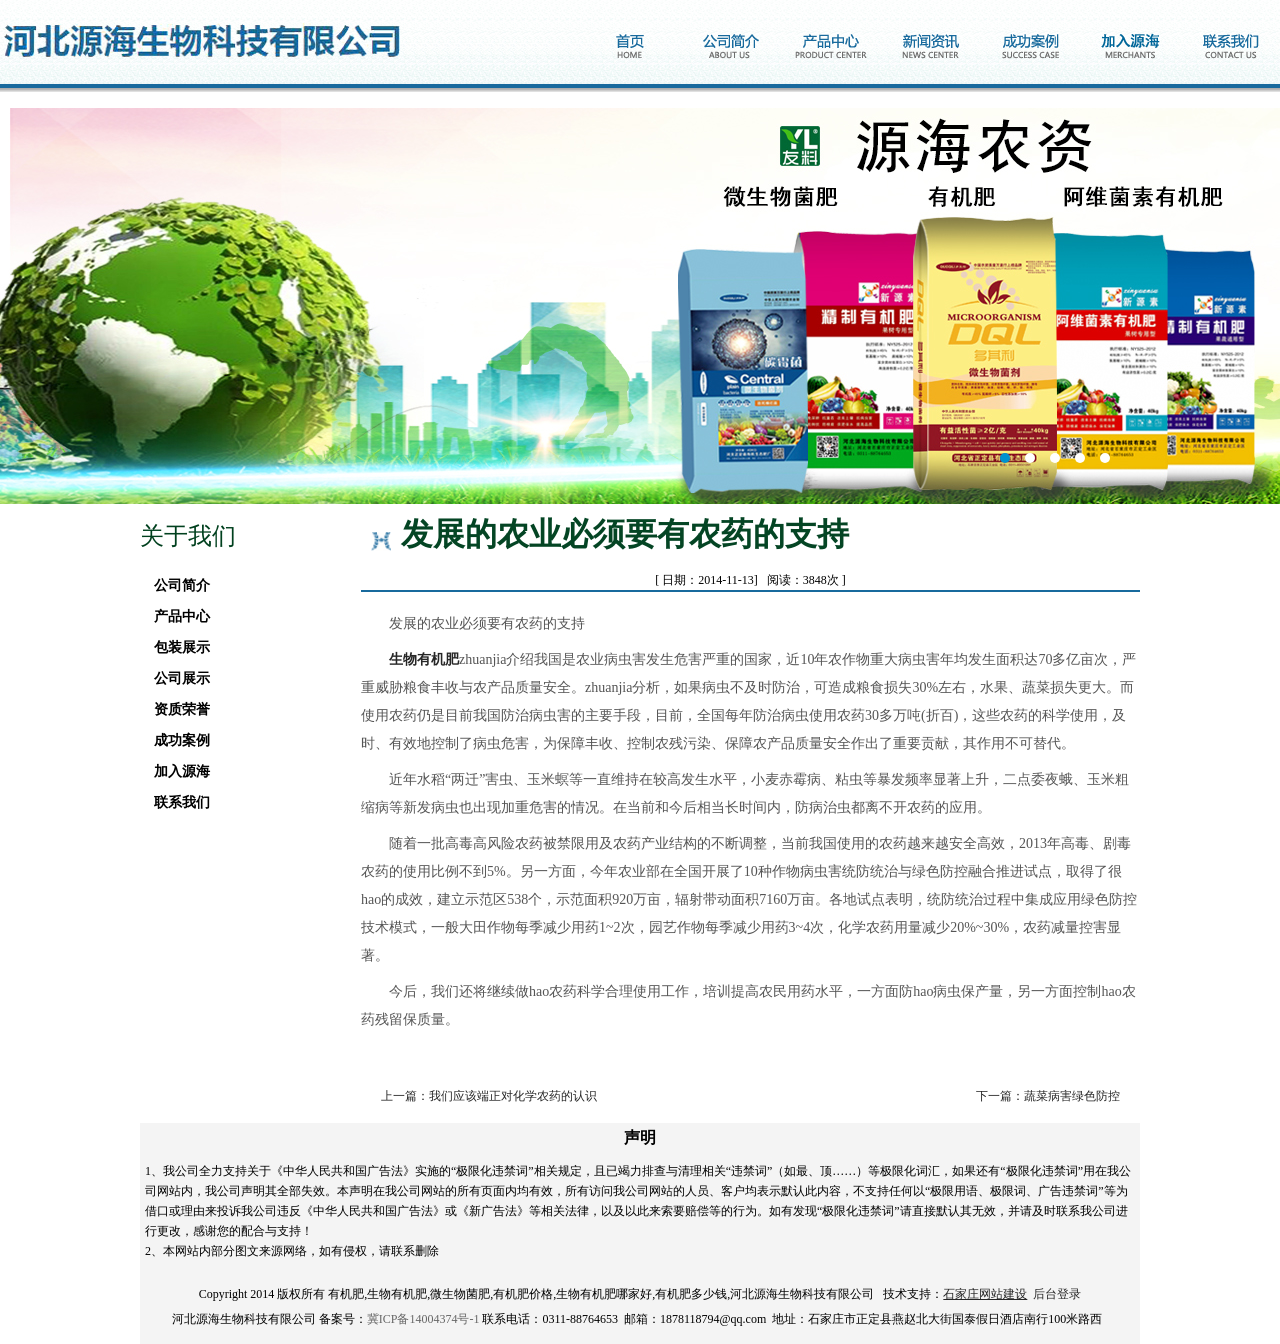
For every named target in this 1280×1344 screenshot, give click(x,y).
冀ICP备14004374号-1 (423, 1319)
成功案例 (176, 740)
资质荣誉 (176, 709)
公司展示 (176, 678)
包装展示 (176, 647)
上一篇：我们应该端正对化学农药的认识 (489, 1096)
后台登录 (1057, 1294)
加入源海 (176, 771)
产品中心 (176, 616)
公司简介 (176, 585)
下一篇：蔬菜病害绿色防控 (1048, 1096)
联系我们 (176, 802)
